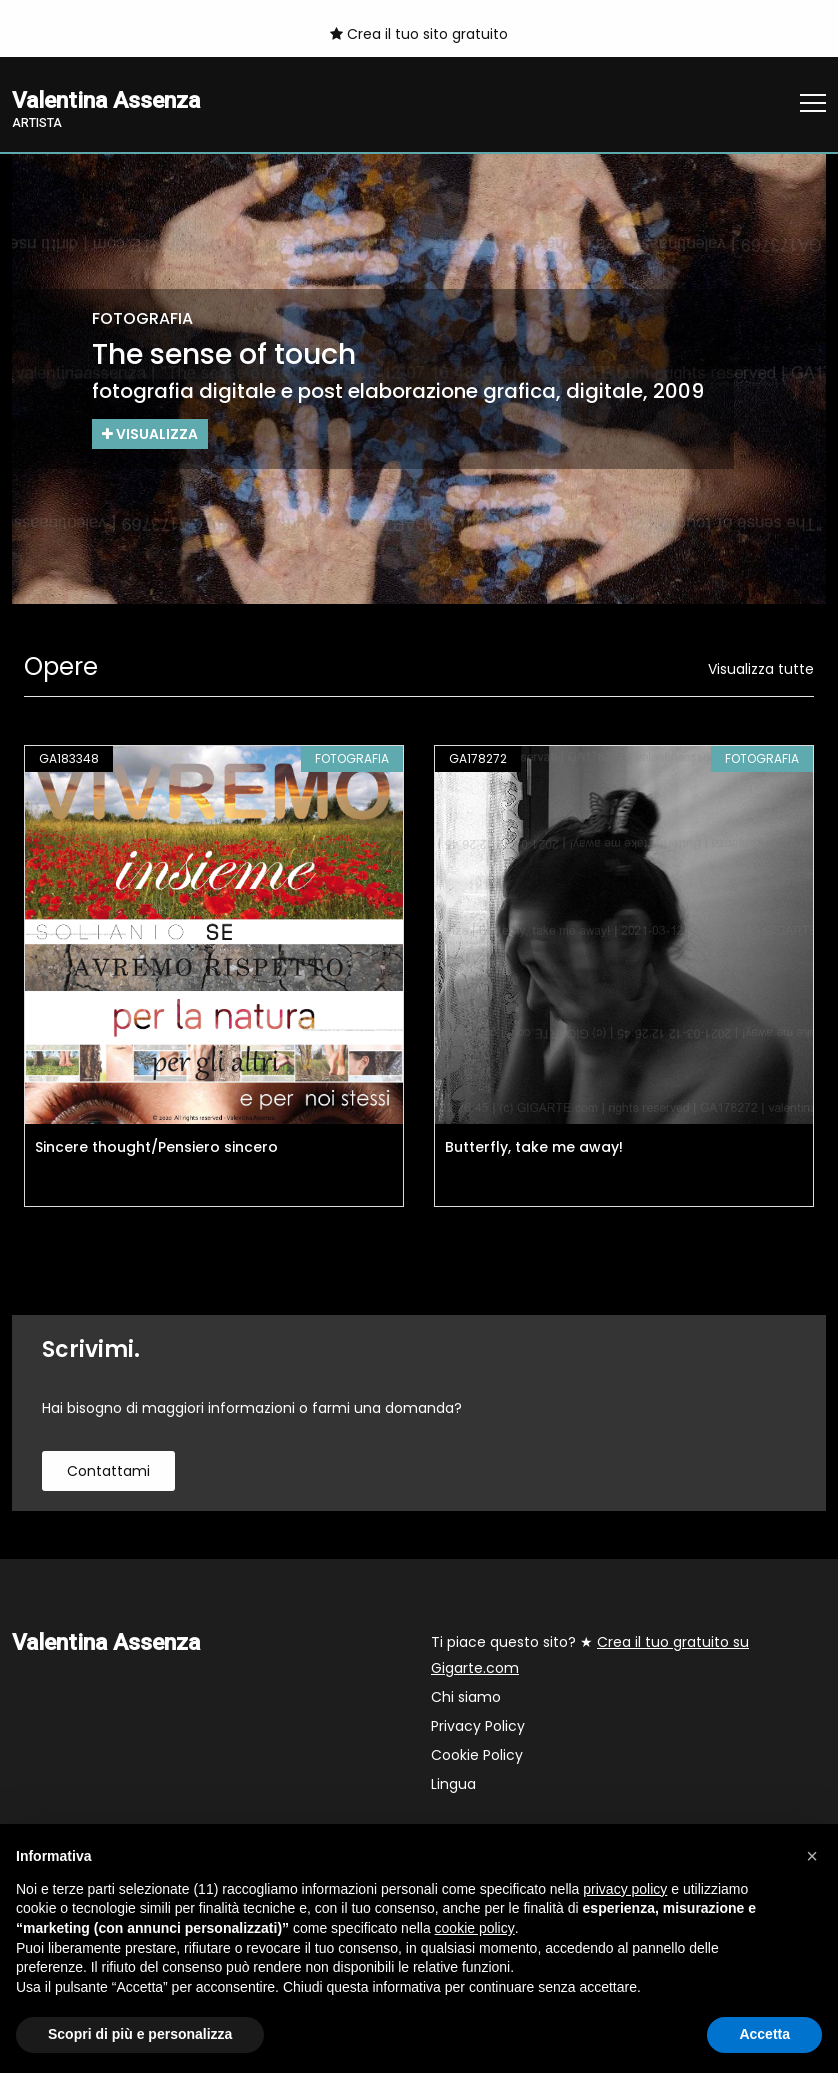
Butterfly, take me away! (534, 1148)
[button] (812, 1856)
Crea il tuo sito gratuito (419, 34)
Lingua (453, 1785)
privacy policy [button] (625, 1889)
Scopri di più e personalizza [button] (140, 2034)
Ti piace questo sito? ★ (590, 1656)
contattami (108, 1472)
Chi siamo (466, 1698)
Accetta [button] (764, 2034)
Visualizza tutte (761, 670)
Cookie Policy (477, 1756)
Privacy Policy (478, 1727)
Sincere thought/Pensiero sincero (156, 1148)
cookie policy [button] (475, 1928)
